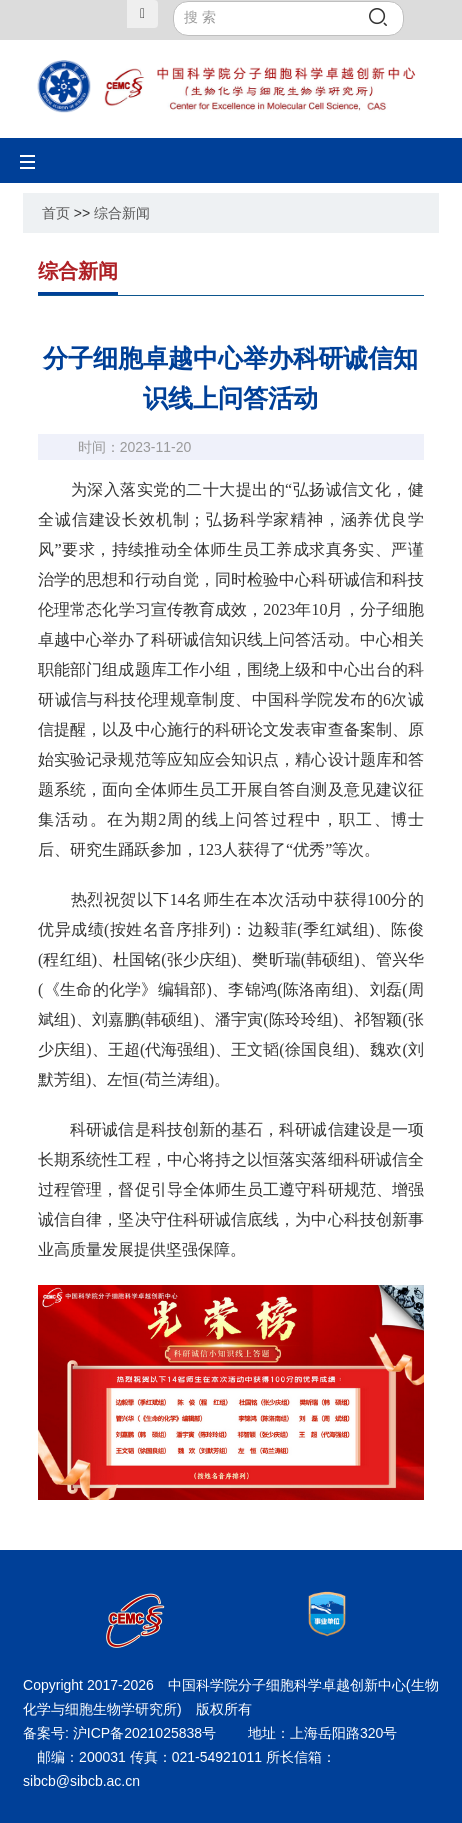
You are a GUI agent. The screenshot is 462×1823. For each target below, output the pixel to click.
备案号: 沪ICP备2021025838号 (121, 1733)
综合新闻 (122, 213)
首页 (56, 213)
